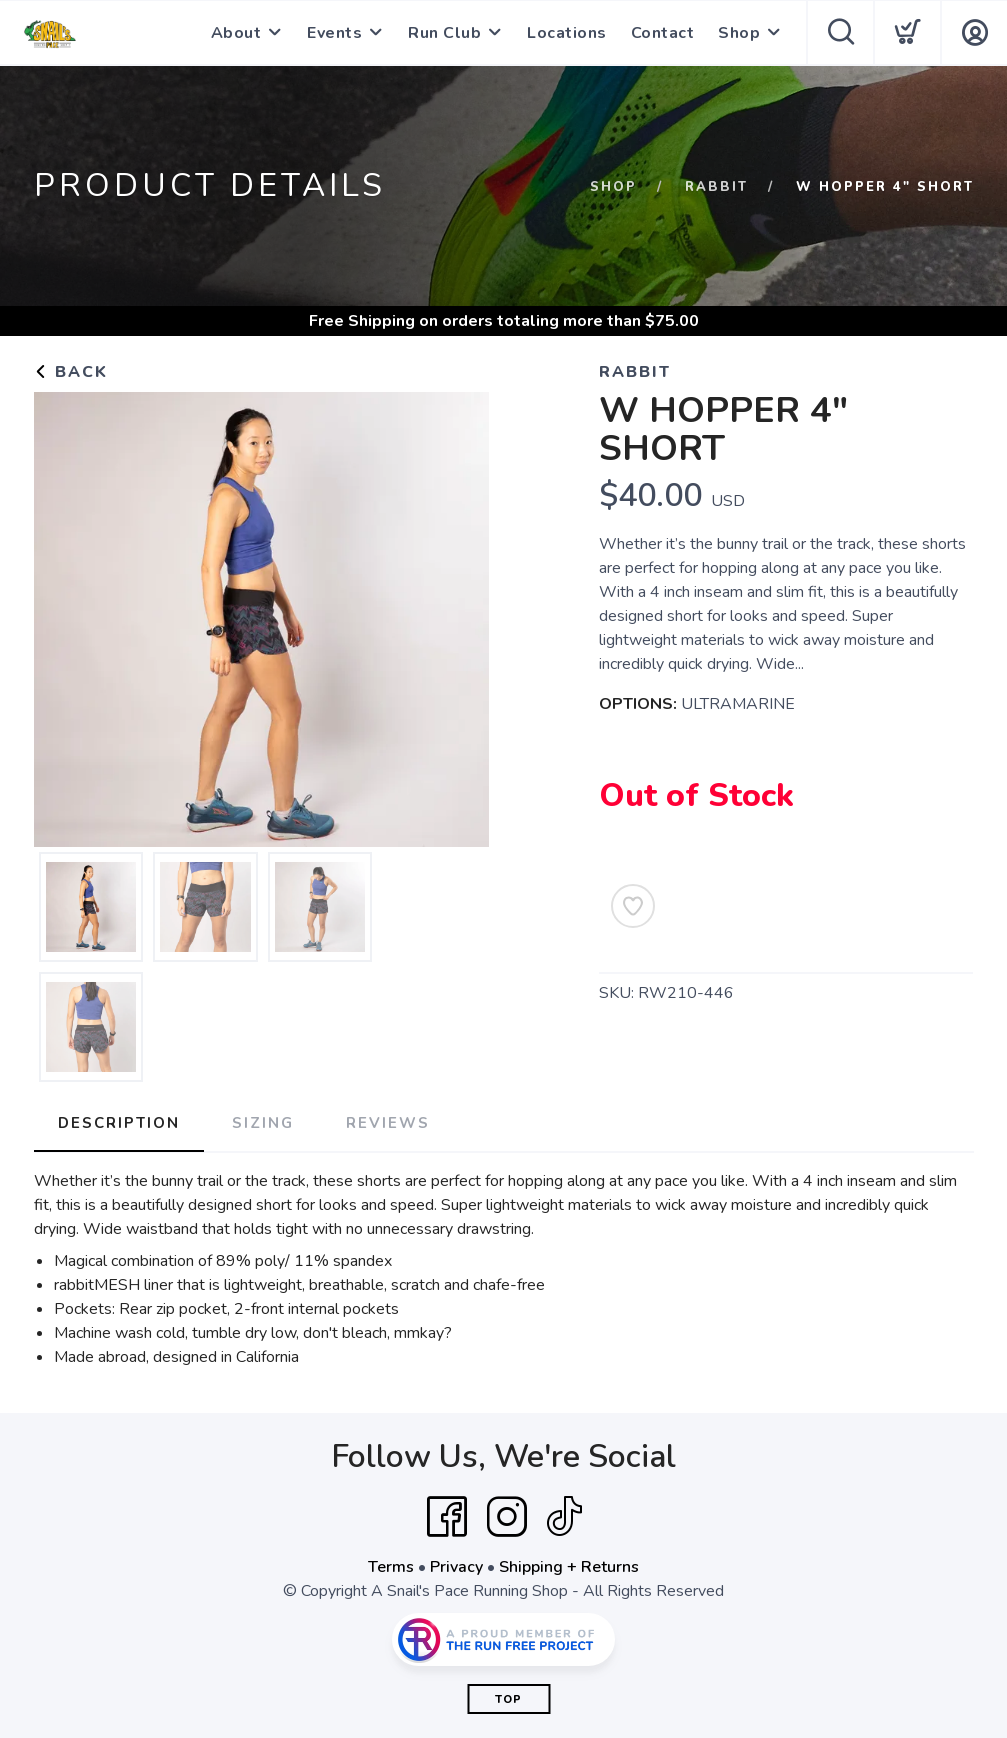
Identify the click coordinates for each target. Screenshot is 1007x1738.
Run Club (444, 33)
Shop (739, 33)
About (236, 33)
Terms (391, 1567)
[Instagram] (507, 1517)
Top (508, 1699)
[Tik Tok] (564, 1517)
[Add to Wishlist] (633, 906)
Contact (663, 33)
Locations (567, 33)
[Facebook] (447, 1517)
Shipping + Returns (569, 1567)
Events (334, 33)
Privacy (456, 1567)
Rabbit (716, 187)
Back (71, 372)
